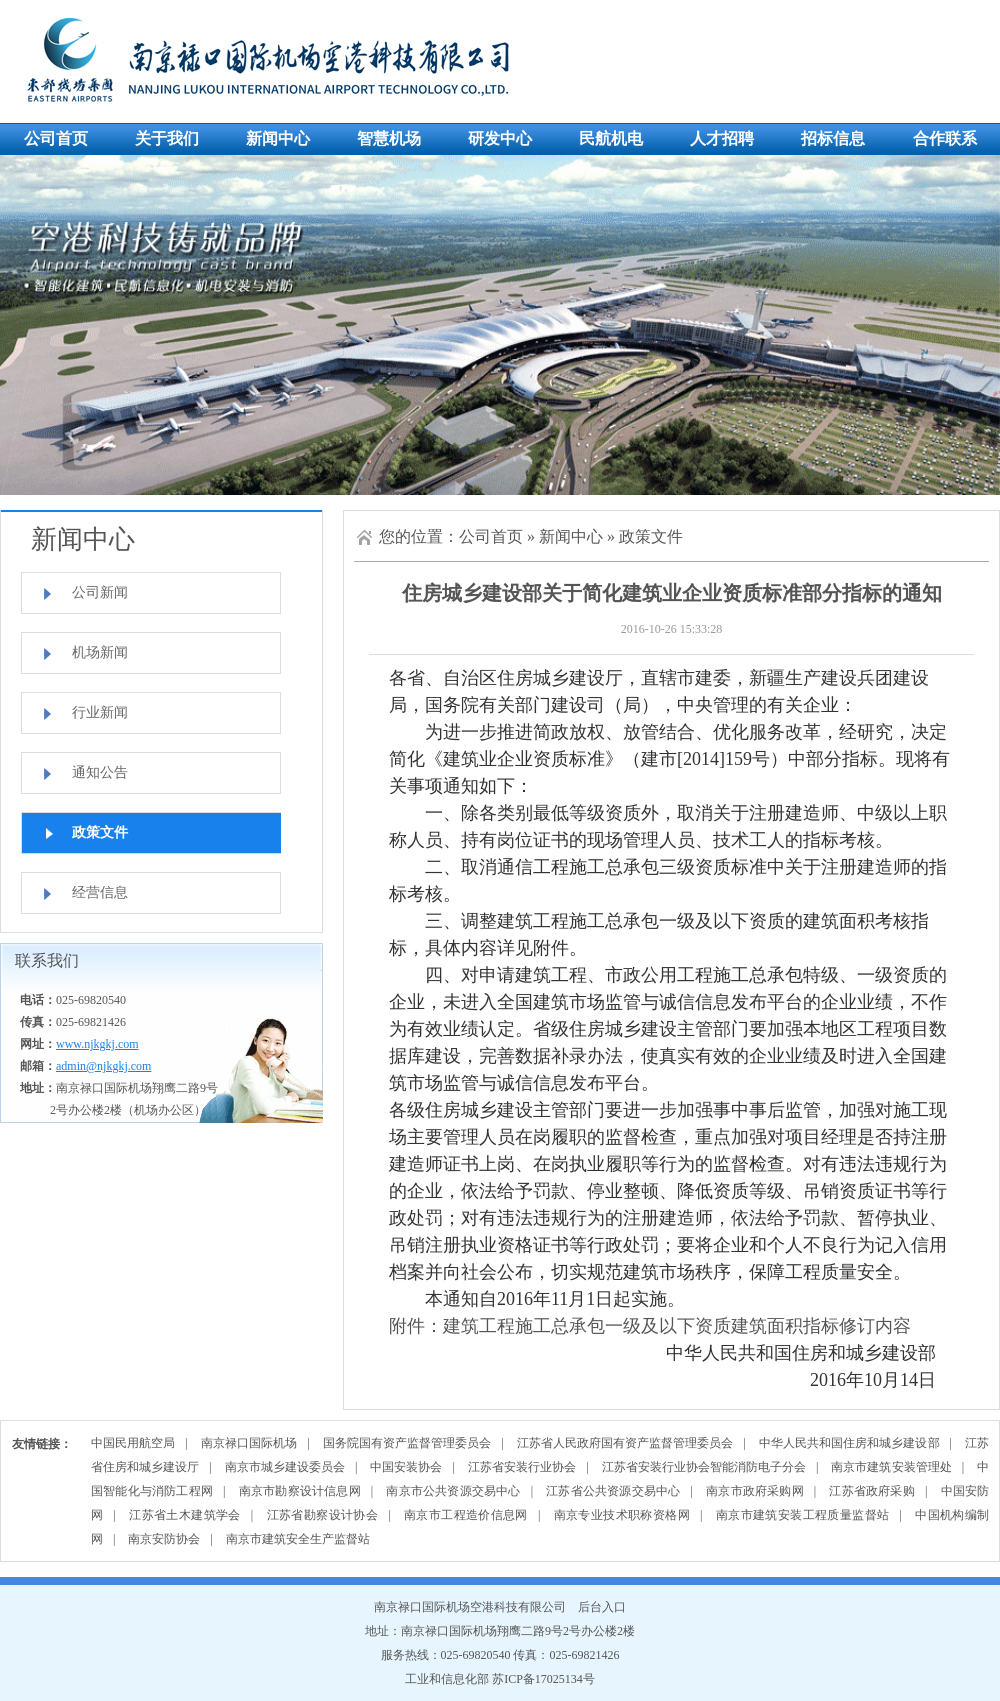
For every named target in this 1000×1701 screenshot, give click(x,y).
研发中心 (500, 138)
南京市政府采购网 (755, 1491)
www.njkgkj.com (97, 1044)
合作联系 (945, 138)
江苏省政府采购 (871, 1491)
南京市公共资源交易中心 (453, 1491)
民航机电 (611, 138)
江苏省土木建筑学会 (185, 1515)
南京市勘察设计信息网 (300, 1491)
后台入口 (602, 1607)
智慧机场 (389, 138)
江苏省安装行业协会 (522, 1467)
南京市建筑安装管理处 (891, 1467)
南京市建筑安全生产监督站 (298, 1539)
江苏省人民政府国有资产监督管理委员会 (625, 1443)
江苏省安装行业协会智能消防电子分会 (704, 1467)
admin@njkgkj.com (103, 1066)
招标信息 (833, 138)
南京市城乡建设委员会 (285, 1467)
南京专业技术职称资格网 (622, 1515)
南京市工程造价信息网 (466, 1515)
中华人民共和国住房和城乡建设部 (849, 1443)
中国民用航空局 (133, 1443)
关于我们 (167, 138)
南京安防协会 (164, 1539)
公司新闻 (100, 592)
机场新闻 (100, 652)
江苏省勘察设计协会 (323, 1515)
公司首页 (56, 138)
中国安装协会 (406, 1467)
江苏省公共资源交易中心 (613, 1491)
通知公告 (100, 772)
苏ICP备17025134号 (543, 1679)
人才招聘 (722, 138)
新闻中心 (278, 138)
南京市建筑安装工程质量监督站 (803, 1515)
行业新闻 (100, 712)
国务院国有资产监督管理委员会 (407, 1443)
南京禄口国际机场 (249, 1443)
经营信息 (100, 892)
